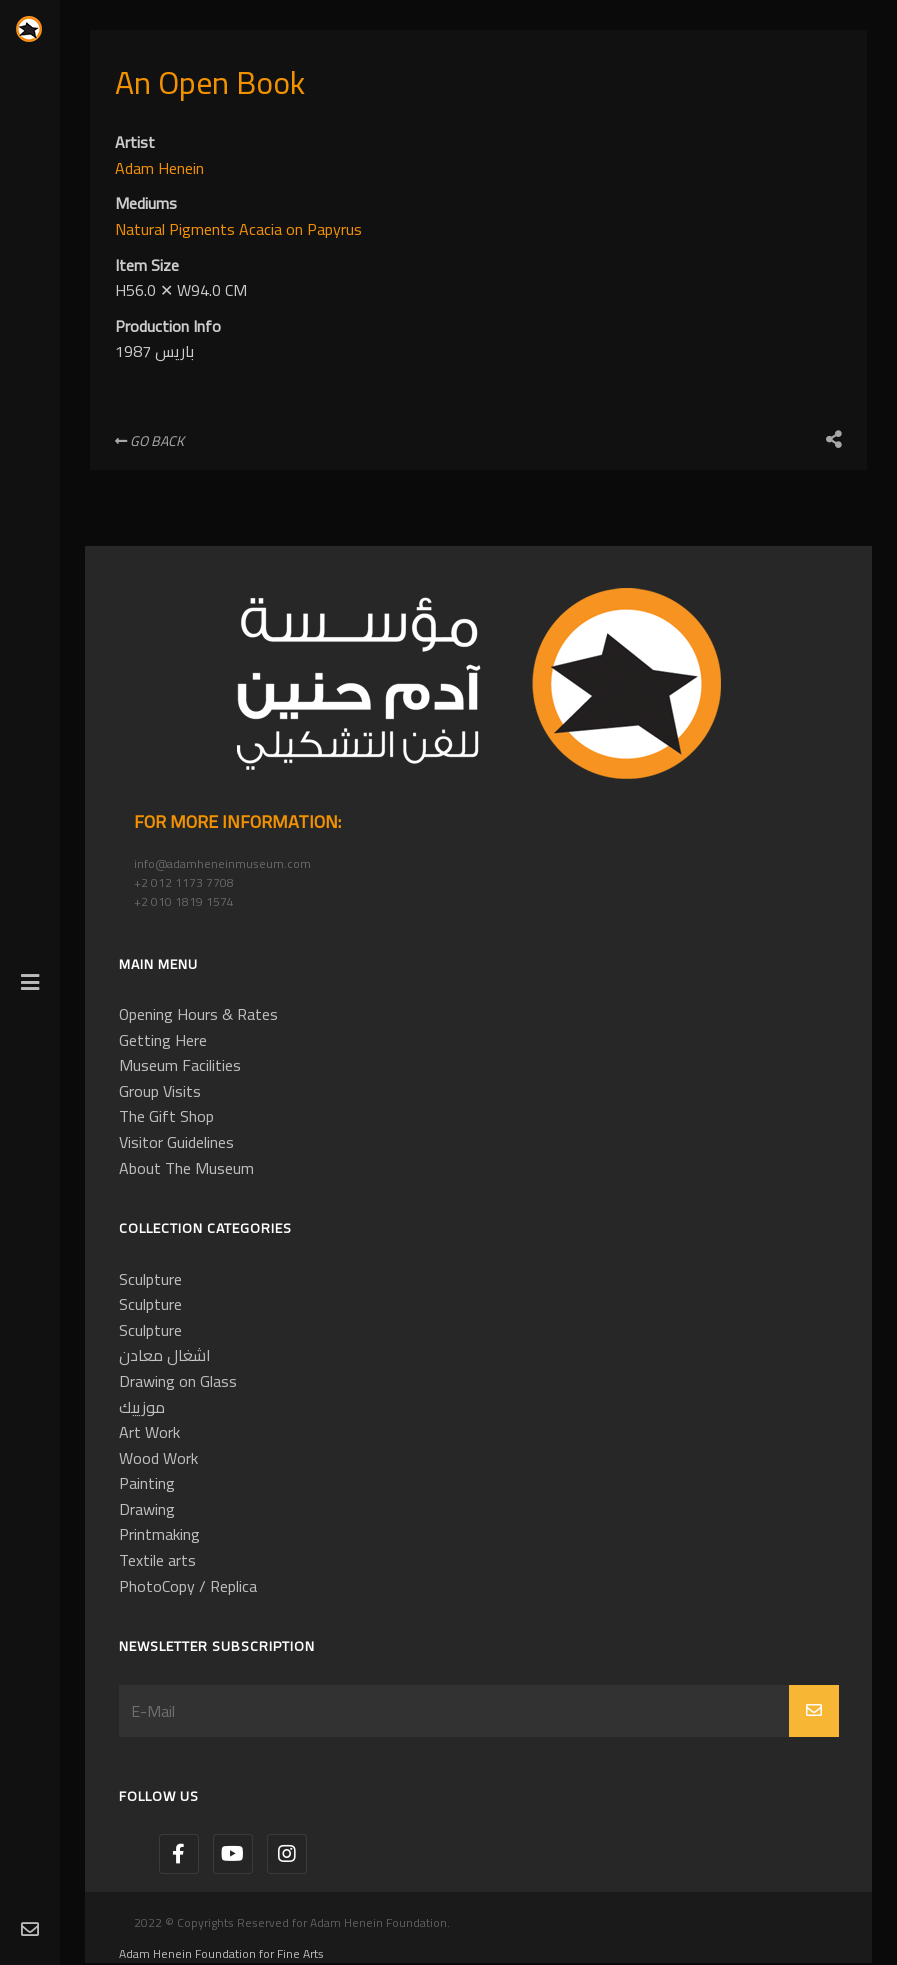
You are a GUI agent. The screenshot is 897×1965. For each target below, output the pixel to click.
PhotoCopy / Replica (188, 1586)
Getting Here (163, 1040)
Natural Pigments (177, 229)
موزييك (142, 1407)
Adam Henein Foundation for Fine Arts (221, 1953)
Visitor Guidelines (176, 1142)
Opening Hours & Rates (198, 1014)
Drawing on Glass (178, 1381)
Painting (147, 1483)
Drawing (147, 1509)
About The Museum (186, 1168)
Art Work (149, 1432)
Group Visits (160, 1091)
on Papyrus (324, 229)
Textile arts (157, 1560)
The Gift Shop (166, 1116)
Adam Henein (159, 168)
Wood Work (158, 1458)
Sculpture (150, 1279)
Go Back (149, 441)
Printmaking (159, 1534)
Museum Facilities (180, 1065)
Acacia (262, 229)
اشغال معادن (165, 1355)
